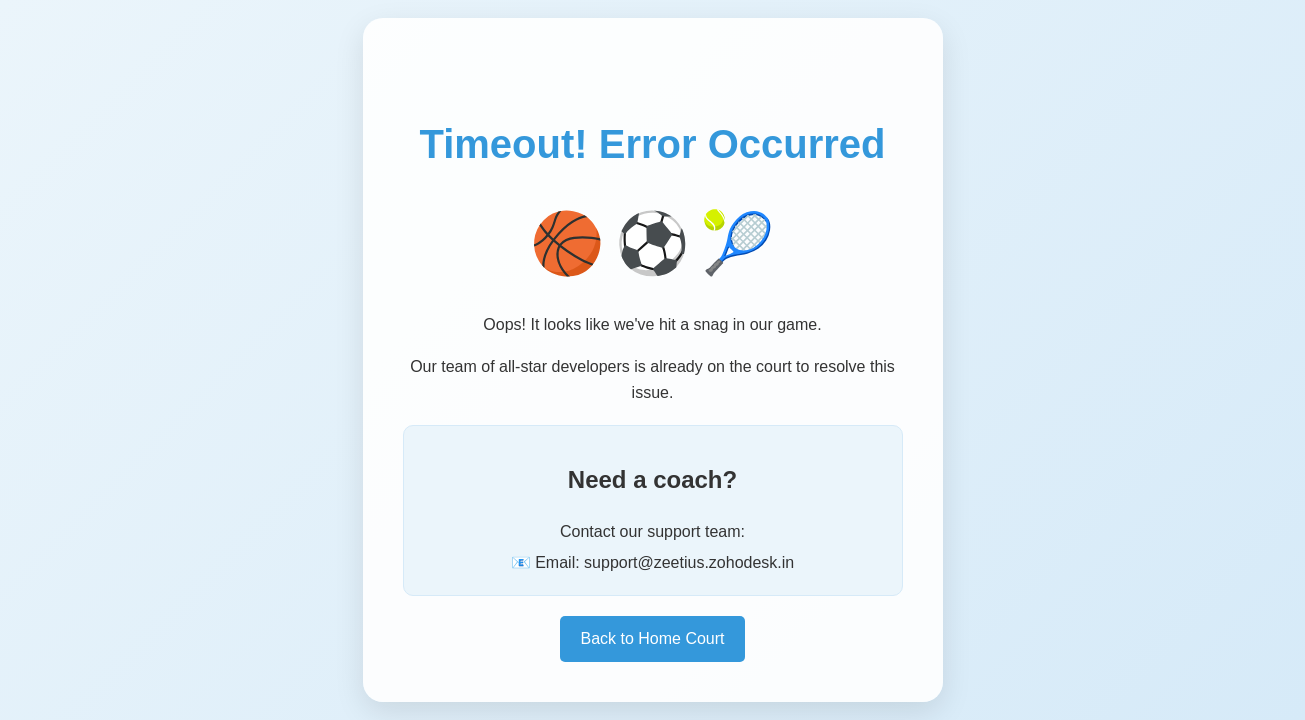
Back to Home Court (652, 638)
